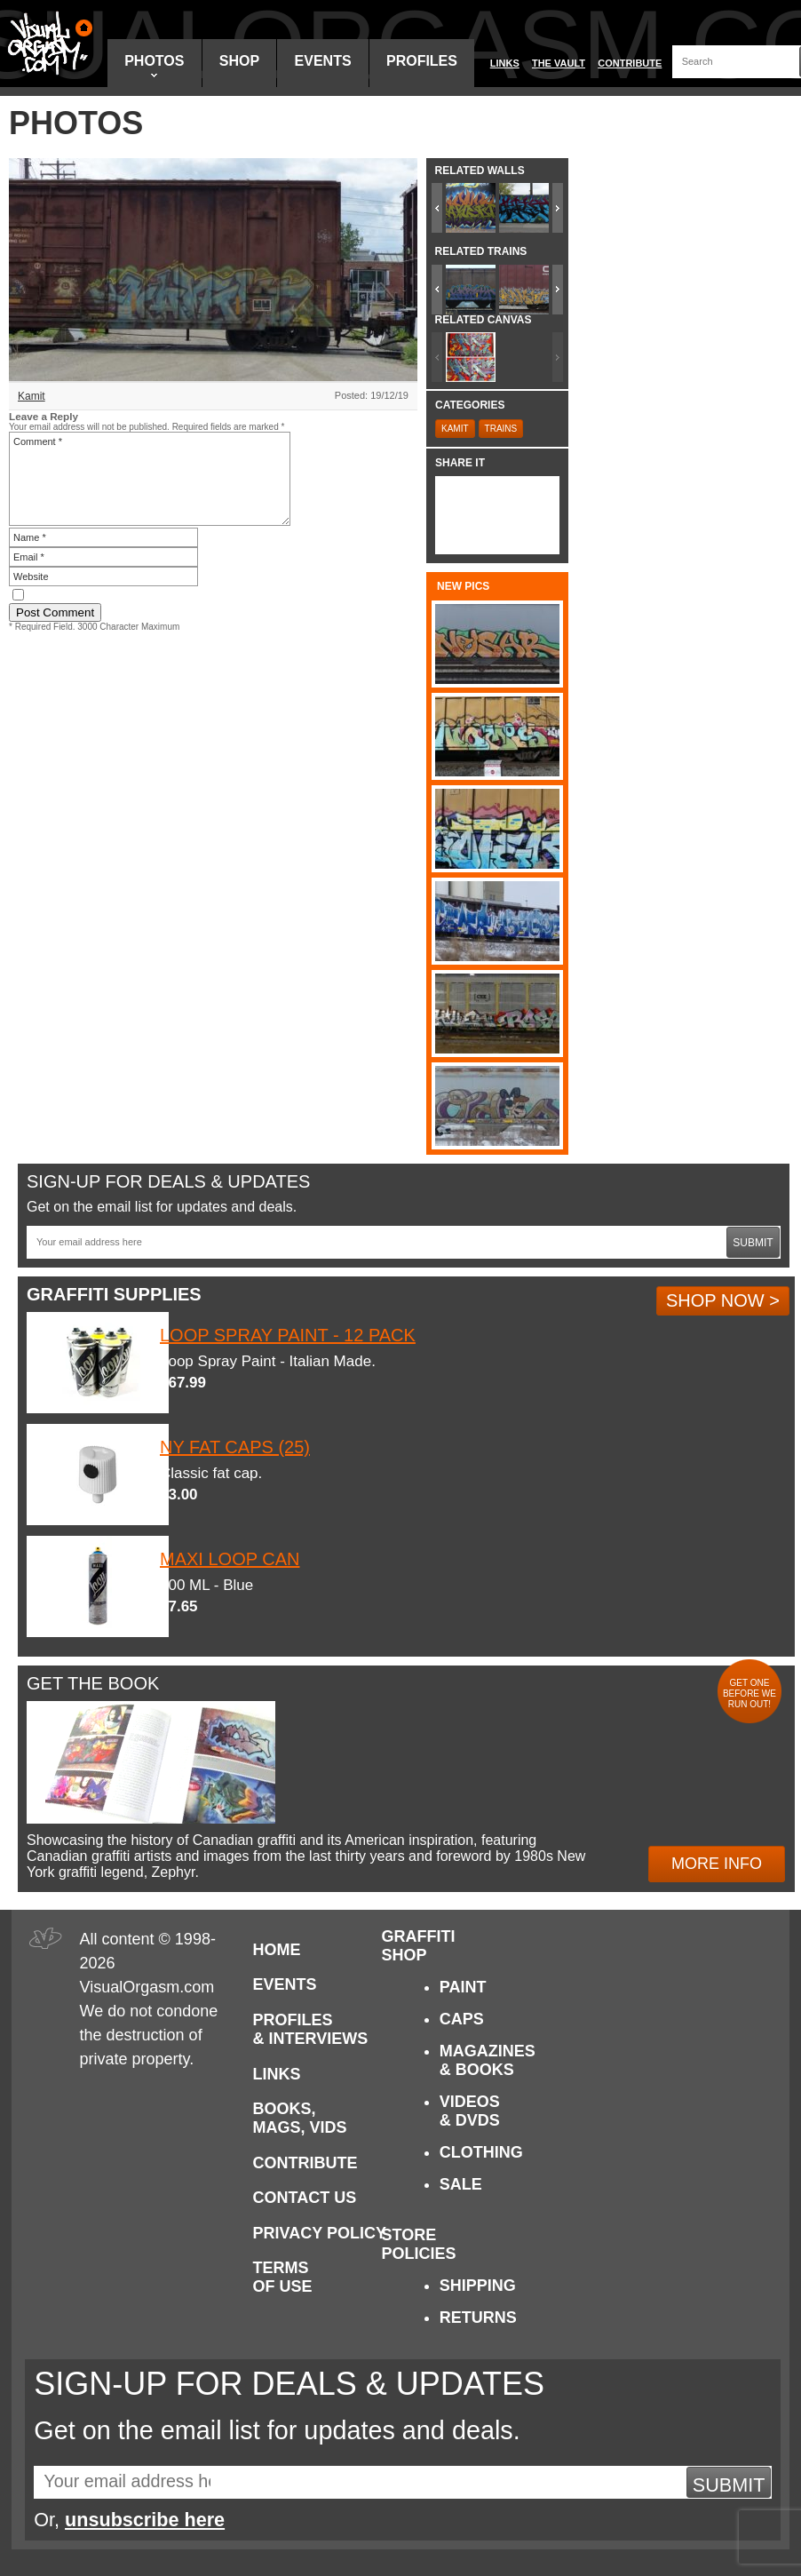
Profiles (421, 60)
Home (277, 1950)
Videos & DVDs (470, 2111)
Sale (461, 2184)
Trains (501, 428)
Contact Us (305, 2197)
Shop (239, 60)
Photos (154, 65)
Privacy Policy (319, 2233)
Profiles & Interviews (311, 2029)
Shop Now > (723, 1300)
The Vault (558, 63)
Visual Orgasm (47, 43)
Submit (753, 1242)
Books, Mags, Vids (300, 2118)
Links (504, 63)
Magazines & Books (487, 2060)
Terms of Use (283, 2277)
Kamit (31, 396)
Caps (462, 2019)
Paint (463, 1987)
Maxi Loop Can (229, 1559)
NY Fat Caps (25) (235, 1447)
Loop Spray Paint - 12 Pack (288, 1335)
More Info (716, 1863)
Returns (478, 2317)
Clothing (481, 2152)
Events (323, 60)
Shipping (478, 2285)
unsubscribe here (145, 2519)
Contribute (630, 63)
